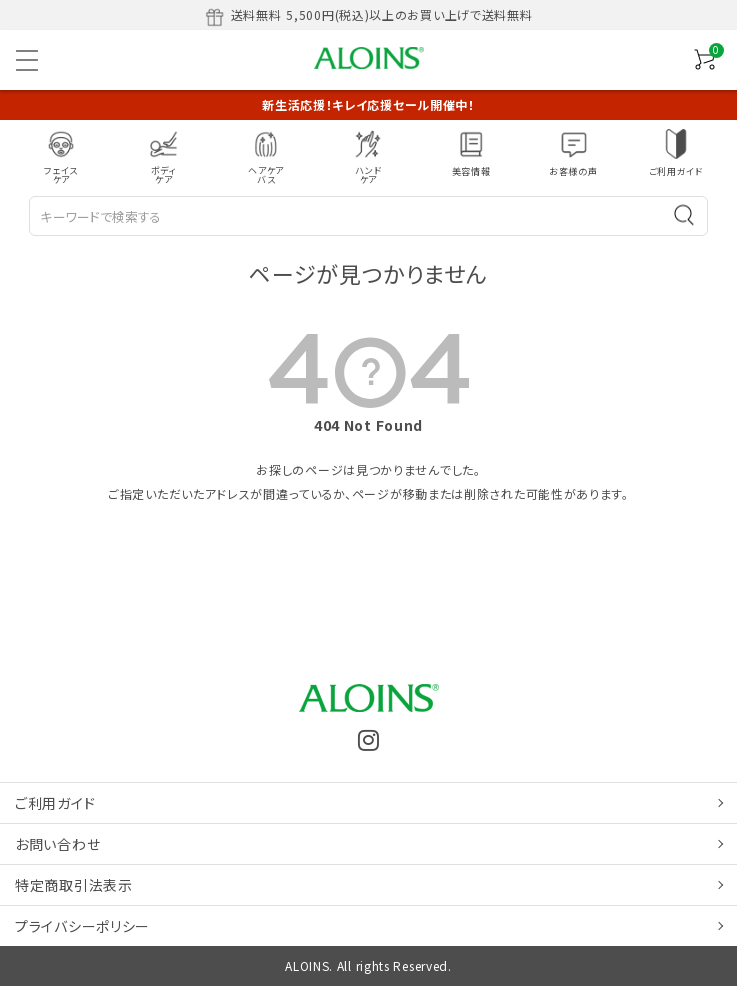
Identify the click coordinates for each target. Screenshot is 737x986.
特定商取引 (74, 885)
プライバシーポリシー (82, 926)
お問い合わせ (57, 844)
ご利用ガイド (55, 803)
